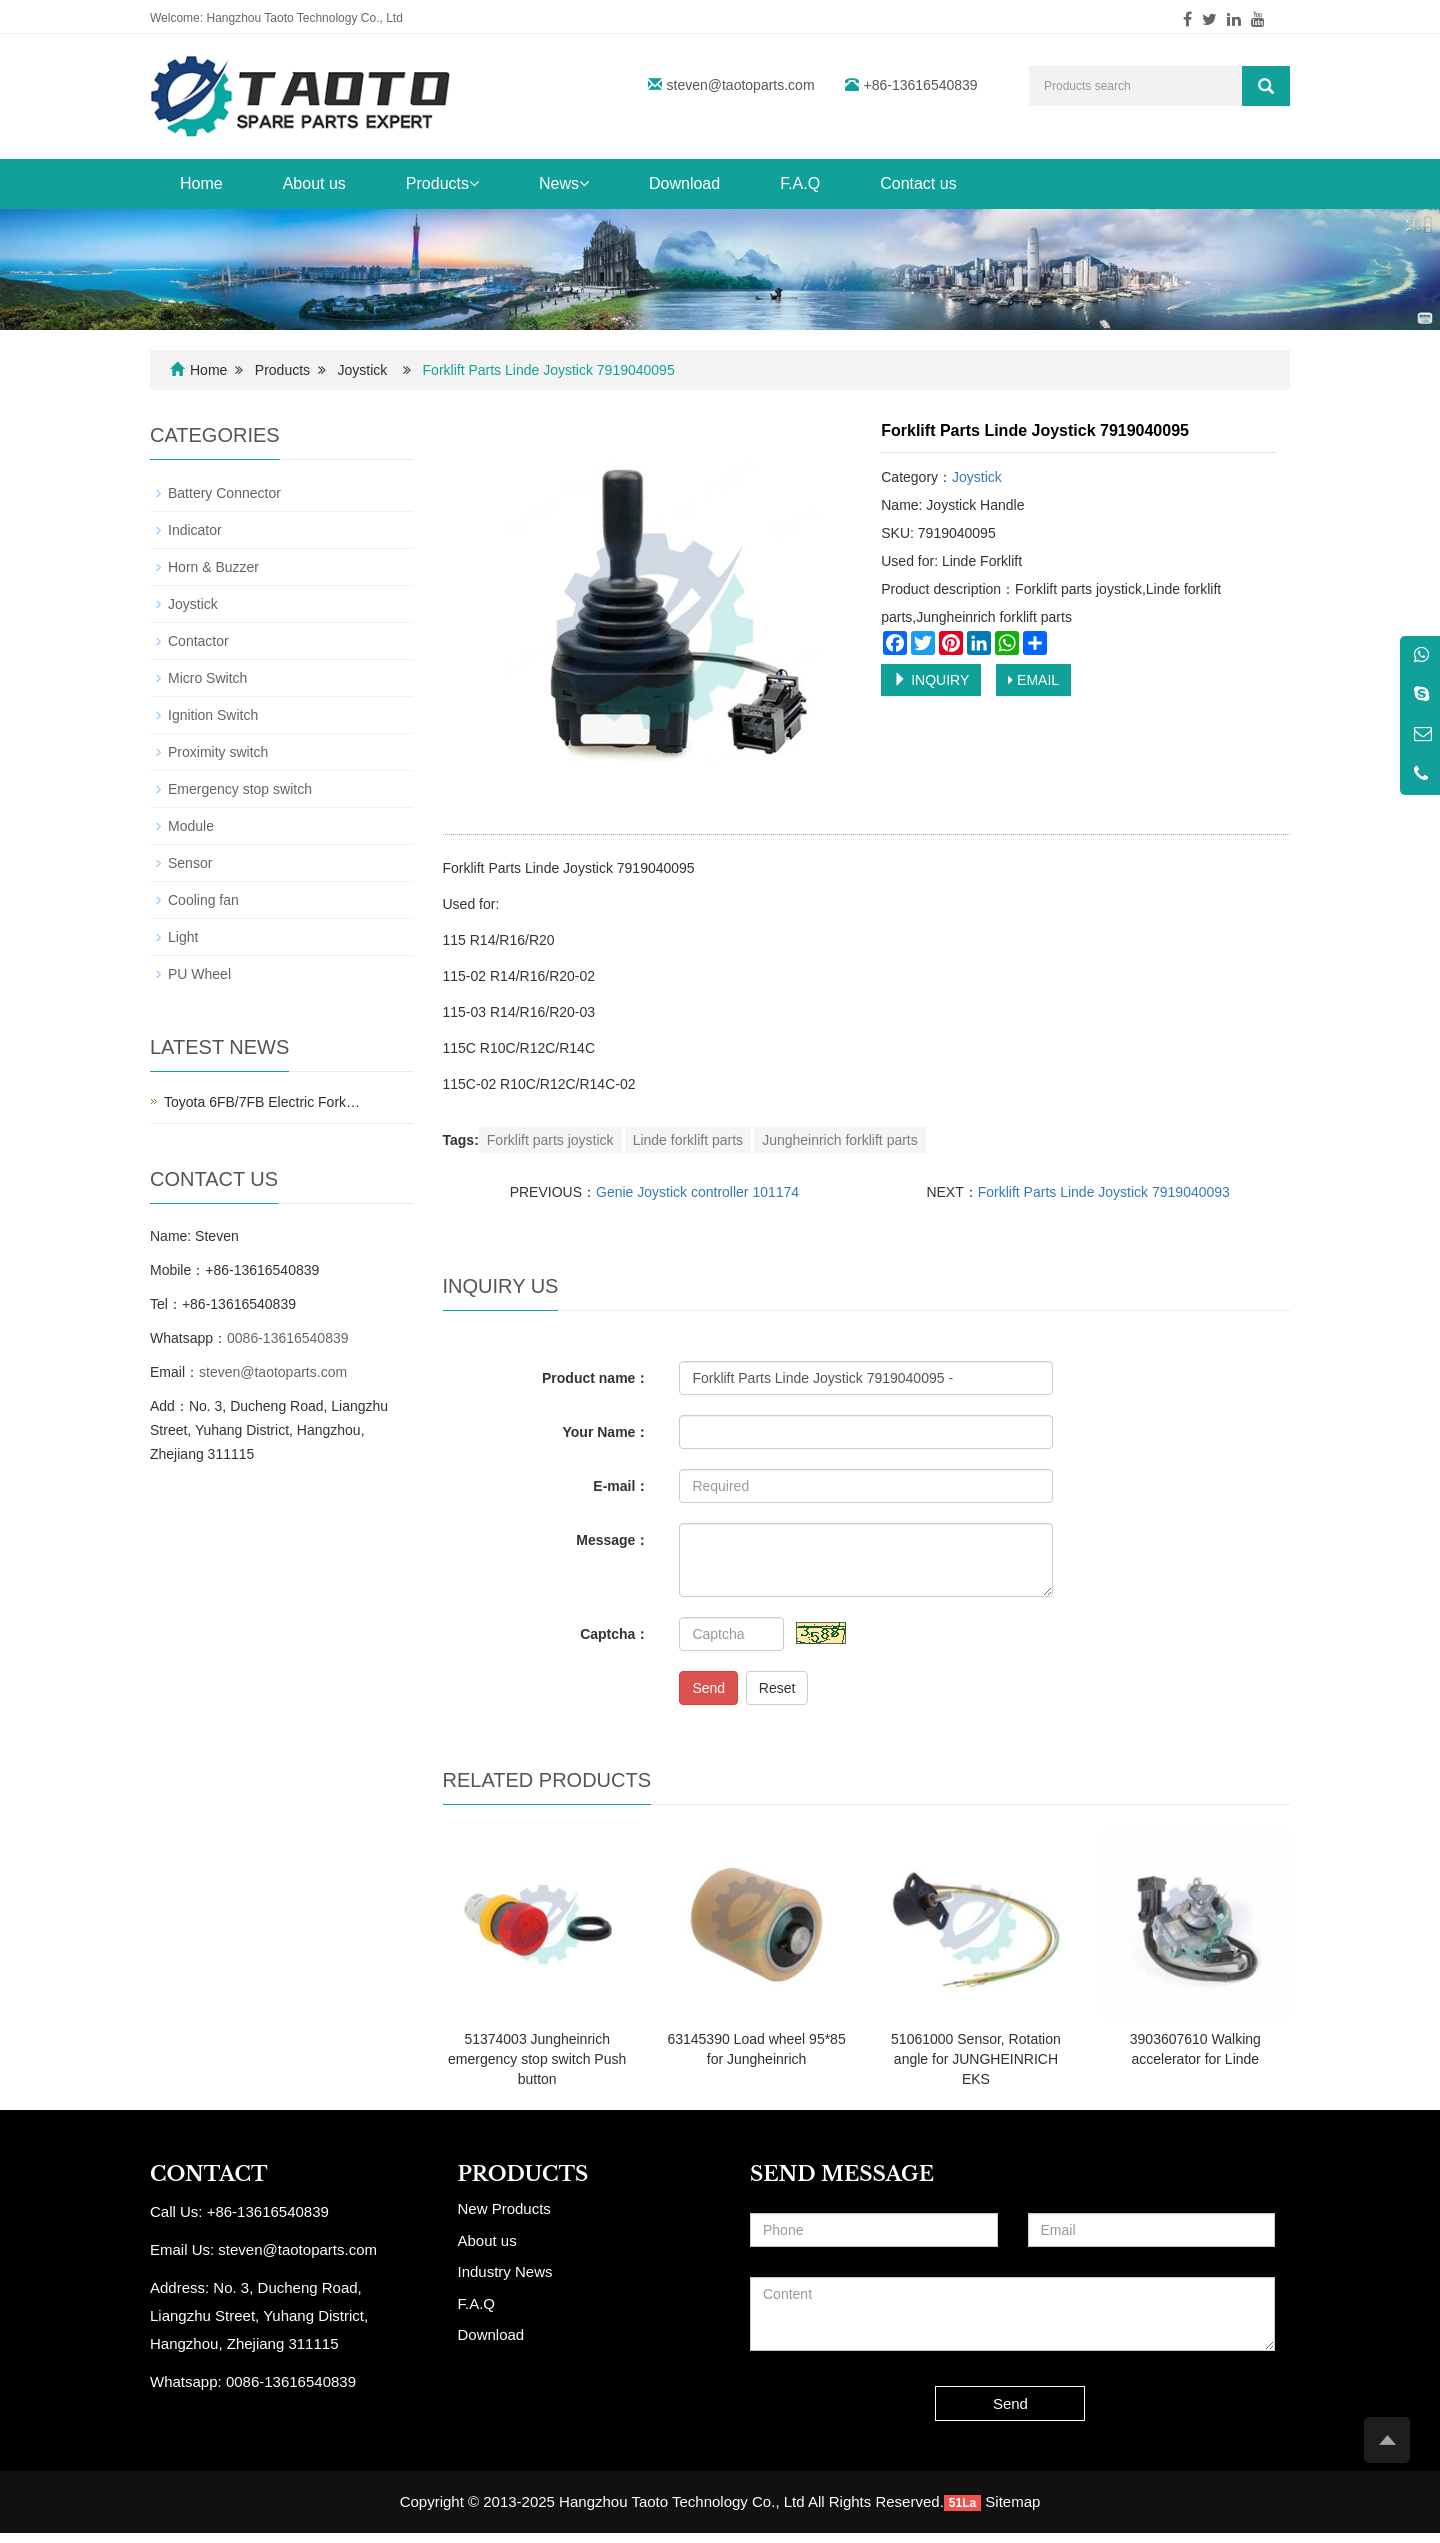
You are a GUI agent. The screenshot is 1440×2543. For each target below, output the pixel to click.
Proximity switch (218, 752)
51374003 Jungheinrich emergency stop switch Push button (537, 2059)
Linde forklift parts (688, 1140)
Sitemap (1012, 2501)
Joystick (363, 370)
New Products (504, 2208)
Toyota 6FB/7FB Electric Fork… (262, 1102)
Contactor (198, 641)
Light (183, 937)
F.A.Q (800, 183)
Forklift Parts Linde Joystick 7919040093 (1104, 1192)
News (564, 183)
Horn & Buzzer (213, 567)
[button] (474, 183)
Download (684, 183)
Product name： (595, 1378)
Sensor (190, 863)
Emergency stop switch (240, 789)
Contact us (918, 183)
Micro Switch (207, 678)
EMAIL (1033, 680)
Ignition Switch (213, 715)
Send (708, 1688)
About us (314, 183)
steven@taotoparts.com (741, 85)
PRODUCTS (523, 2174)
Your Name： (606, 1432)
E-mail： (621, 1486)
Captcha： (614, 1634)
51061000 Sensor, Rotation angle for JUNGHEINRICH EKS (976, 2059)
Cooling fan (203, 900)
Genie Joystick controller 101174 (697, 1192)
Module (191, 826)
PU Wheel (199, 974)
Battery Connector (224, 493)
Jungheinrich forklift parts (840, 1140)
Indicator (195, 530)
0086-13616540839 (287, 1338)
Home (201, 183)
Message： (612, 1540)
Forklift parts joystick (550, 1140)
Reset (777, 1688)
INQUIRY (931, 680)
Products (442, 183)
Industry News (505, 2271)
